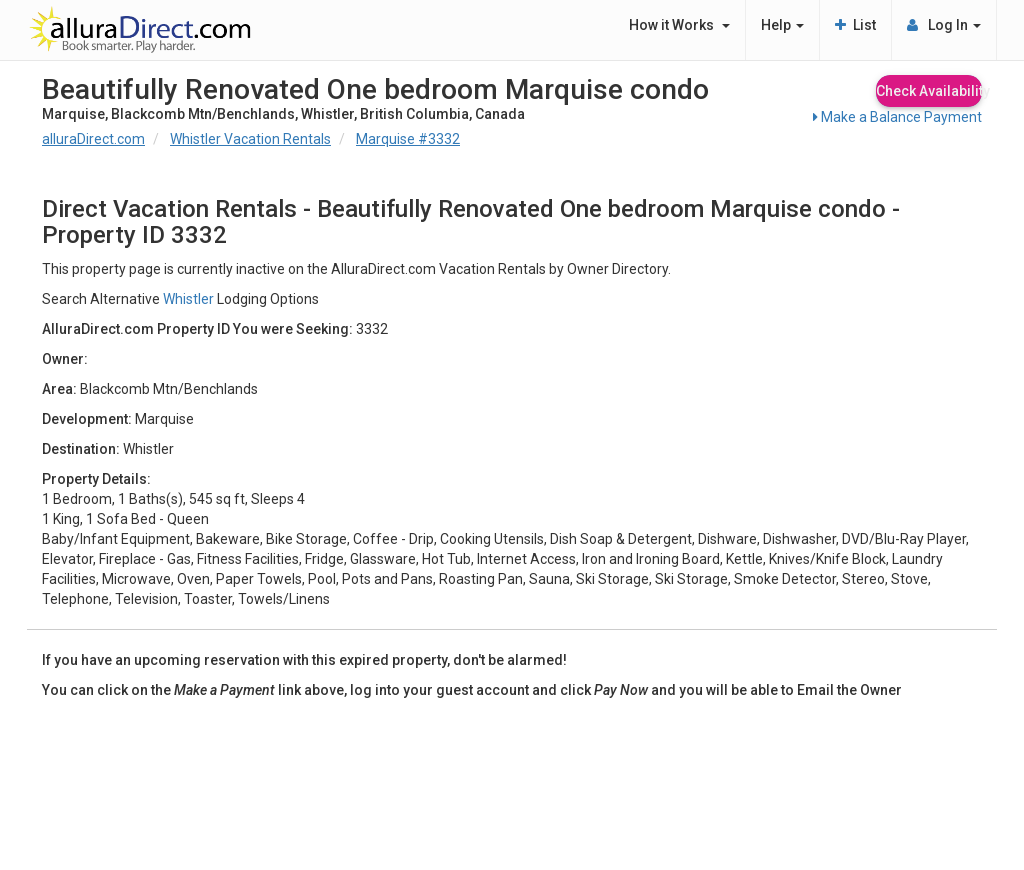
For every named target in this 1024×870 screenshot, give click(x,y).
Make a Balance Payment (897, 117)
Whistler (188, 299)
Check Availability (929, 91)
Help (782, 25)
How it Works (679, 25)
